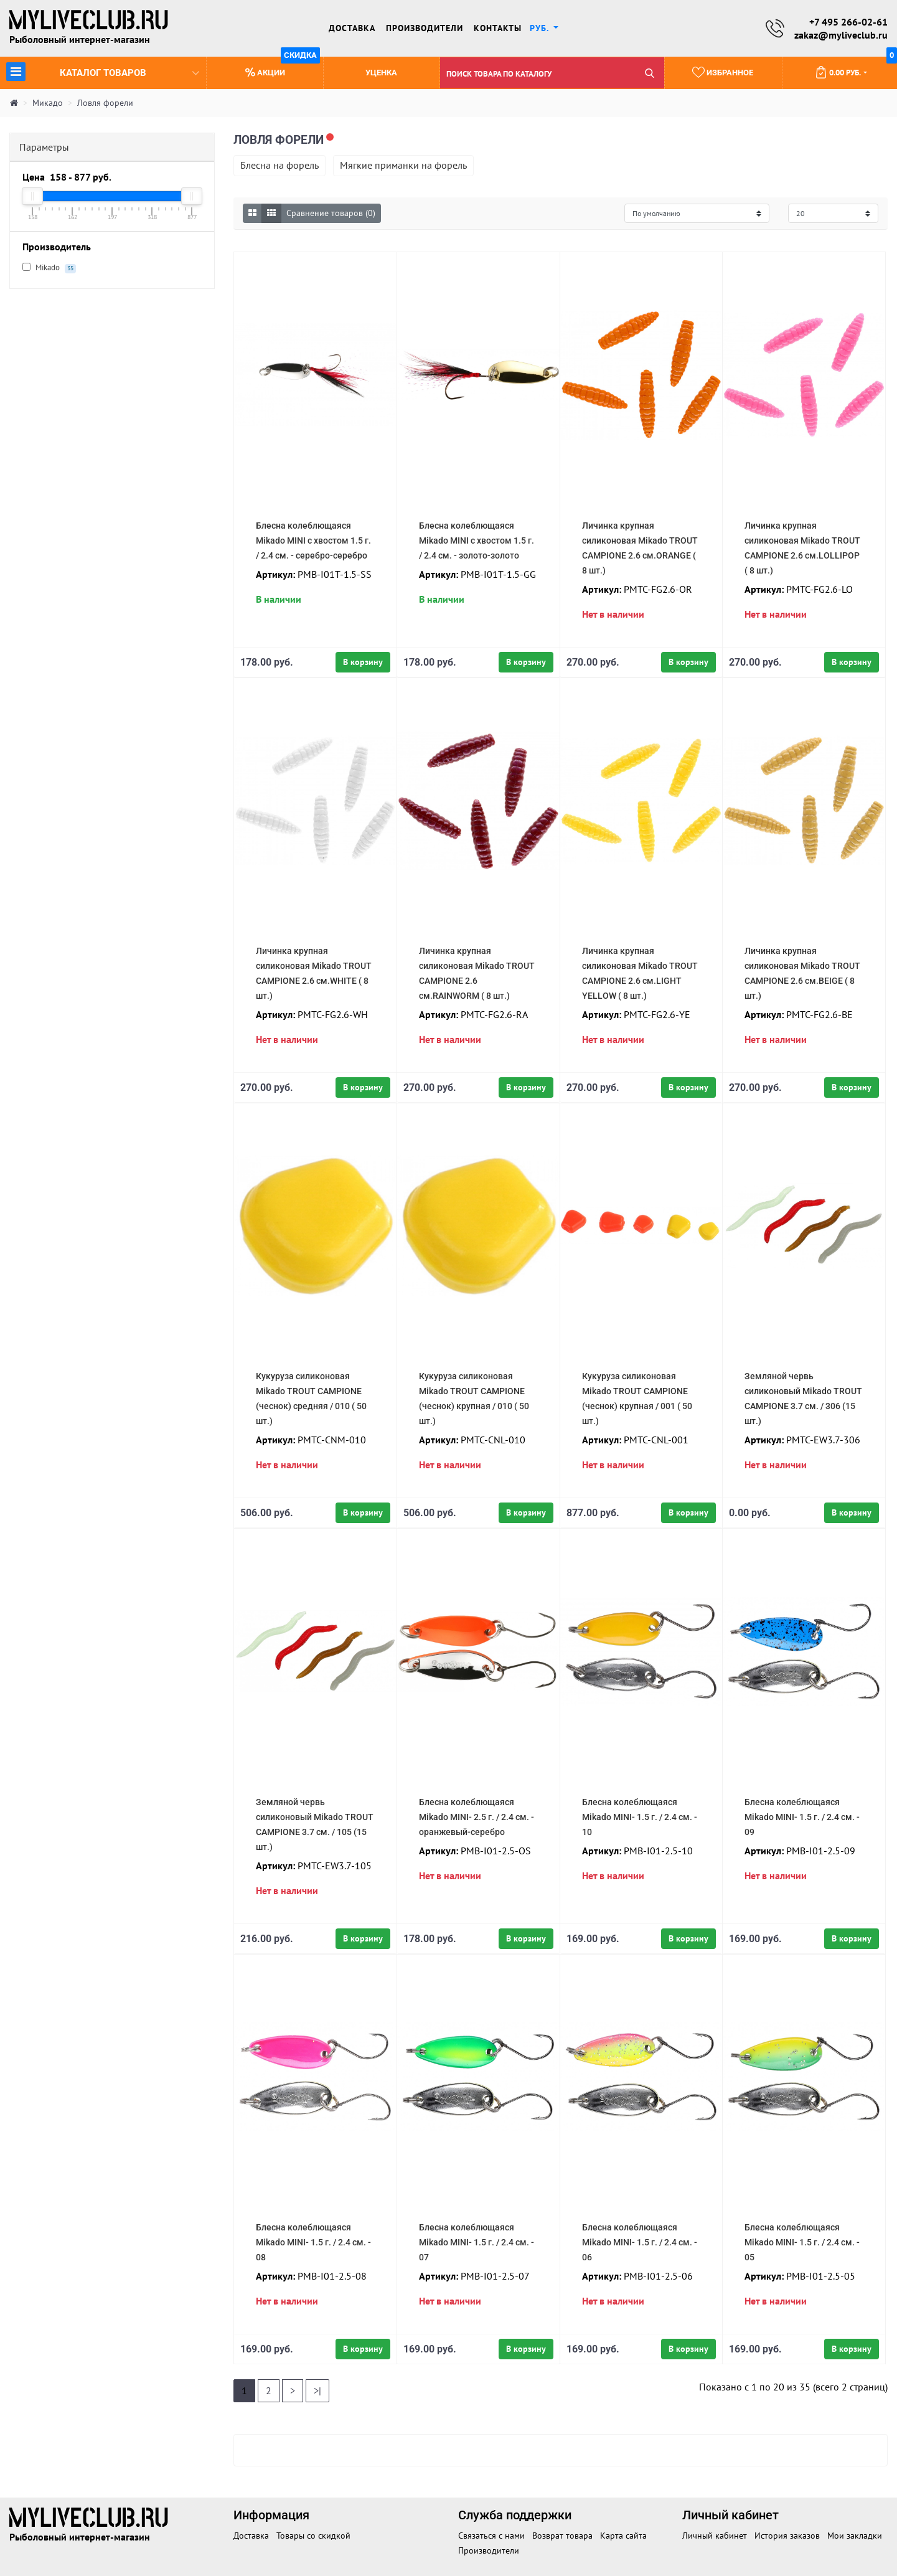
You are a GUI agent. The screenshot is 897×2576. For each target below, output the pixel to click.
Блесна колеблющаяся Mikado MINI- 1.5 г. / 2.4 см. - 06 (639, 2242)
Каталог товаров (103, 71)
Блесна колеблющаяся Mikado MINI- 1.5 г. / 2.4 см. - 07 (476, 2242)
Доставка (352, 28)
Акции (282, 67)
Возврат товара (562, 2535)
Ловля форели (105, 103)
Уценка (381, 73)
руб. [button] (541, 28)
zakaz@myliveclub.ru (841, 35)
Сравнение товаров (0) (330, 213)
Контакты (498, 28)
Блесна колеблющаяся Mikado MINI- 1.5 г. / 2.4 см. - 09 (802, 1817)
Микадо (47, 103)
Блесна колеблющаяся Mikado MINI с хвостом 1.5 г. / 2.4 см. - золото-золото (476, 540)
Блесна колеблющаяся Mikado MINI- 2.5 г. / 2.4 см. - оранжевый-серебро (476, 1817)
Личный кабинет (714, 2535)
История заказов (787, 2535)
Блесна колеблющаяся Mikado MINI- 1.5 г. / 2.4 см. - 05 (802, 2242)
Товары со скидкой (313, 2535)
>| (317, 2390)
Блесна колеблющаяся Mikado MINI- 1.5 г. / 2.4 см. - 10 (639, 1817)
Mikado (49, 268)
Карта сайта (623, 2535)
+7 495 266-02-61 (848, 22)
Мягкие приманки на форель (403, 165)
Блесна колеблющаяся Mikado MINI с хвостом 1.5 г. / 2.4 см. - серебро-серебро (313, 540)
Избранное (720, 72)
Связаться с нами (491, 2535)
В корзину (363, 662)
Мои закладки (854, 2535)
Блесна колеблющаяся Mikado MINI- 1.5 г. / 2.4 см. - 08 (313, 2242)
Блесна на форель (279, 165)
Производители (424, 28)
